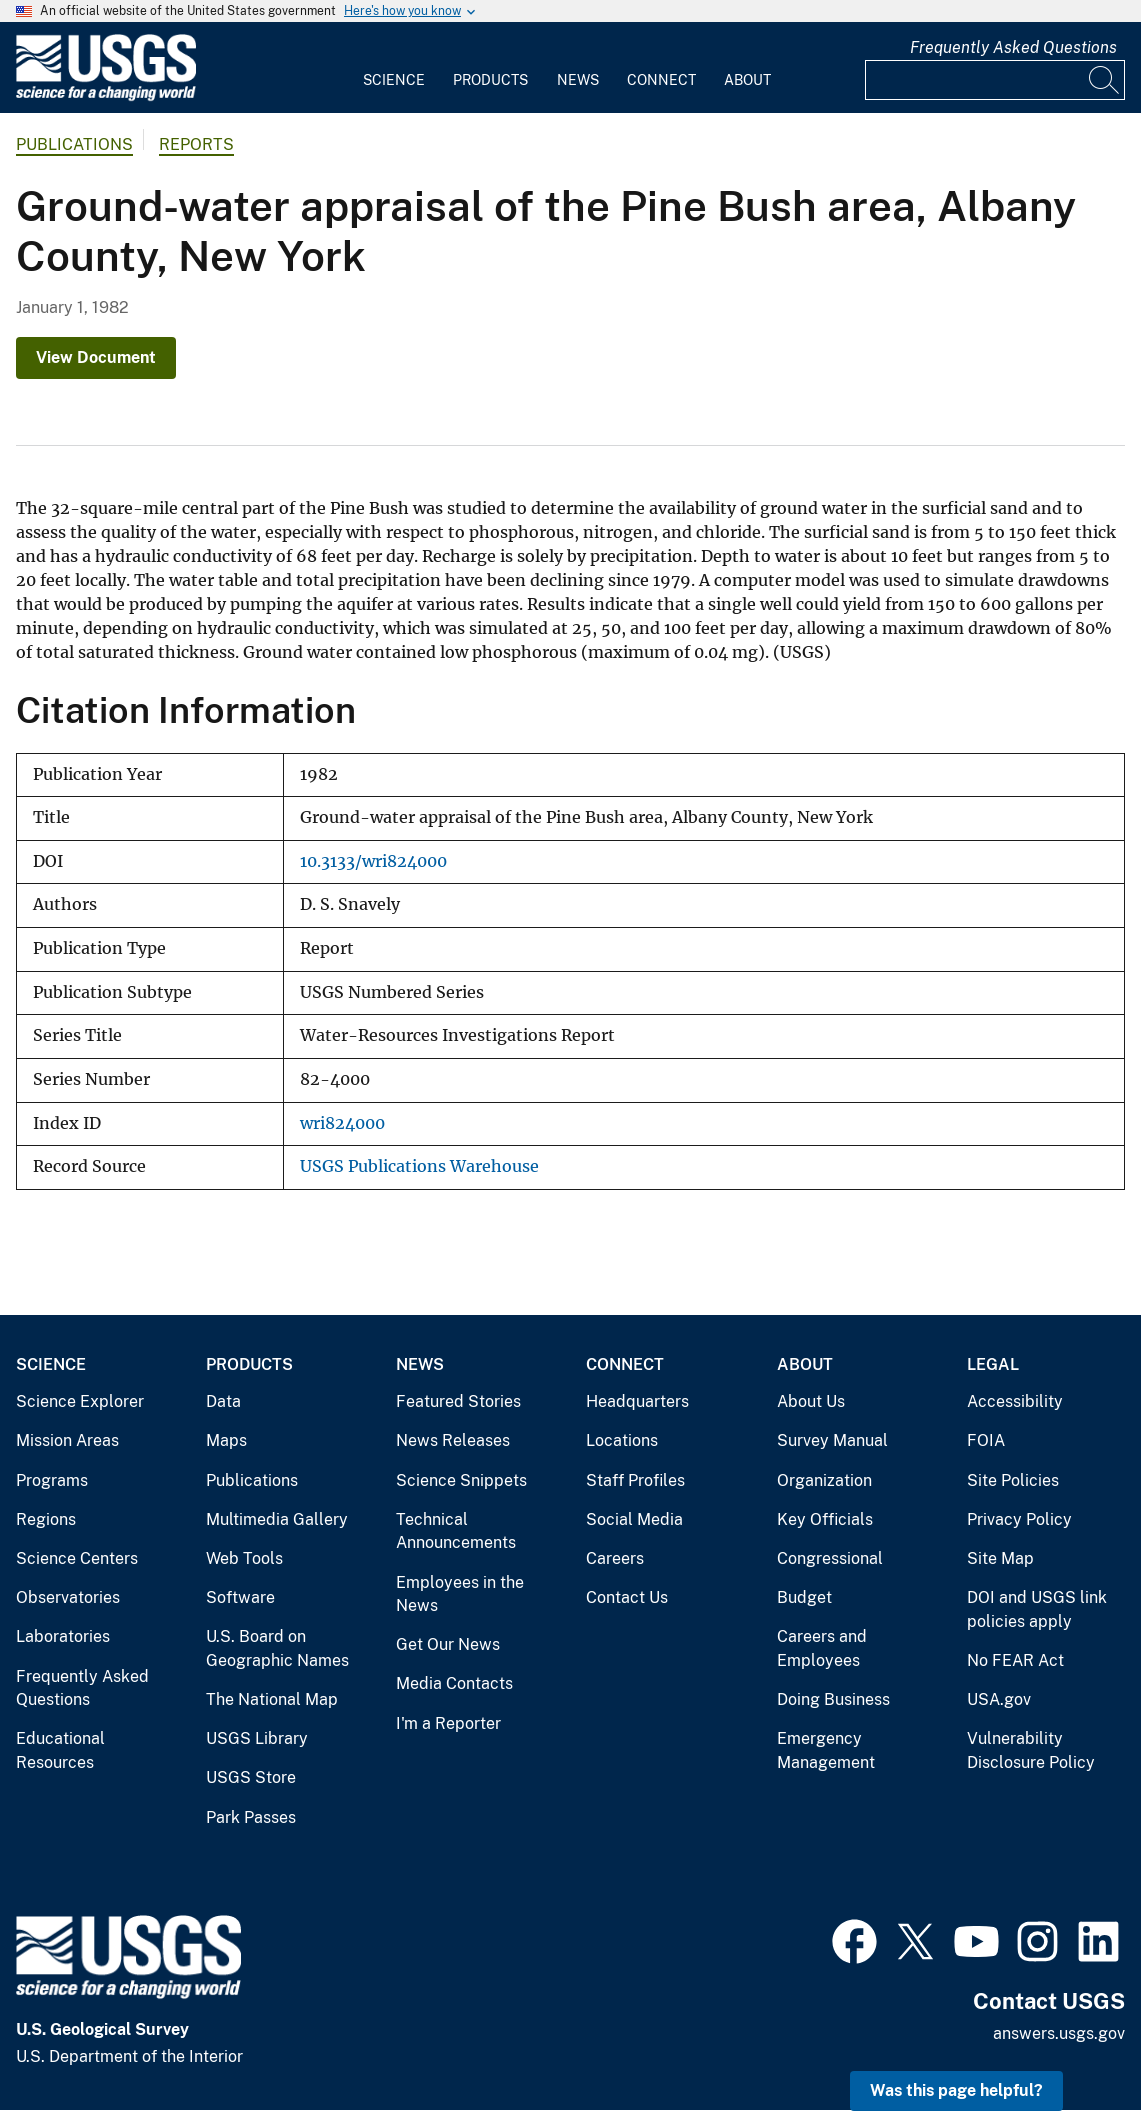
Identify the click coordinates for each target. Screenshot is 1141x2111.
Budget (804, 1597)
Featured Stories (458, 1401)
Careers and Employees (822, 1648)
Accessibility (1015, 1401)
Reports (196, 144)
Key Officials (825, 1519)
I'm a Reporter (448, 1723)
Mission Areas (67, 1440)
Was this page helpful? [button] (956, 2090)
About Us (811, 1401)
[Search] (1105, 80)
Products (490, 80)
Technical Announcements (456, 1531)
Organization (824, 1480)
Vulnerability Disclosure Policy (1031, 1750)
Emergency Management (826, 1750)
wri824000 (342, 1123)
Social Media (634, 1519)
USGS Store (251, 1777)
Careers (615, 1558)
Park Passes (251, 1817)
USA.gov (999, 1699)
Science (394, 80)
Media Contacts (454, 1683)
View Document (96, 357)
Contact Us (627, 1597)
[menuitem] (394, 68)
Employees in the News (460, 1594)
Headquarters (637, 1401)
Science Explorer (80, 1401)
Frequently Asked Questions (1013, 47)
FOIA (986, 1440)
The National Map (272, 1699)
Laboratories (63, 1636)
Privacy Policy (1019, 1519)
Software (240, 1597)
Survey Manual (832, 1440)
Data (223, 1401)
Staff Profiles (635, 1480)
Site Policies (1013, 1480)
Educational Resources (60, 1750)
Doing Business (833, 1699)
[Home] (106, 96)
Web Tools (244, 1558)
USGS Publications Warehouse (419, 1166)
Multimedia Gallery (277, 1519)
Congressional (830, 1558)
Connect (661, 80)
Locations (622, 1440)
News (578, 80)
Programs (52, 1480)
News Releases (453, 1440)
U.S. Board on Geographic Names (277, 1648)
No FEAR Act (1015, 1660)
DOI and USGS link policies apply (1037, 1609)
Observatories (68, 1597)
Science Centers (77, 1558)
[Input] (995, 80)
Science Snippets (461, 1480)
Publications (74, 144)
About (747, 80)
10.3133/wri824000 (373, 861)
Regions (46, 1519)
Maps (226, 1440)
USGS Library (257, 1738)
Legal (993, 1364)
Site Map (1000, 1558)
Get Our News (448, 1644)
